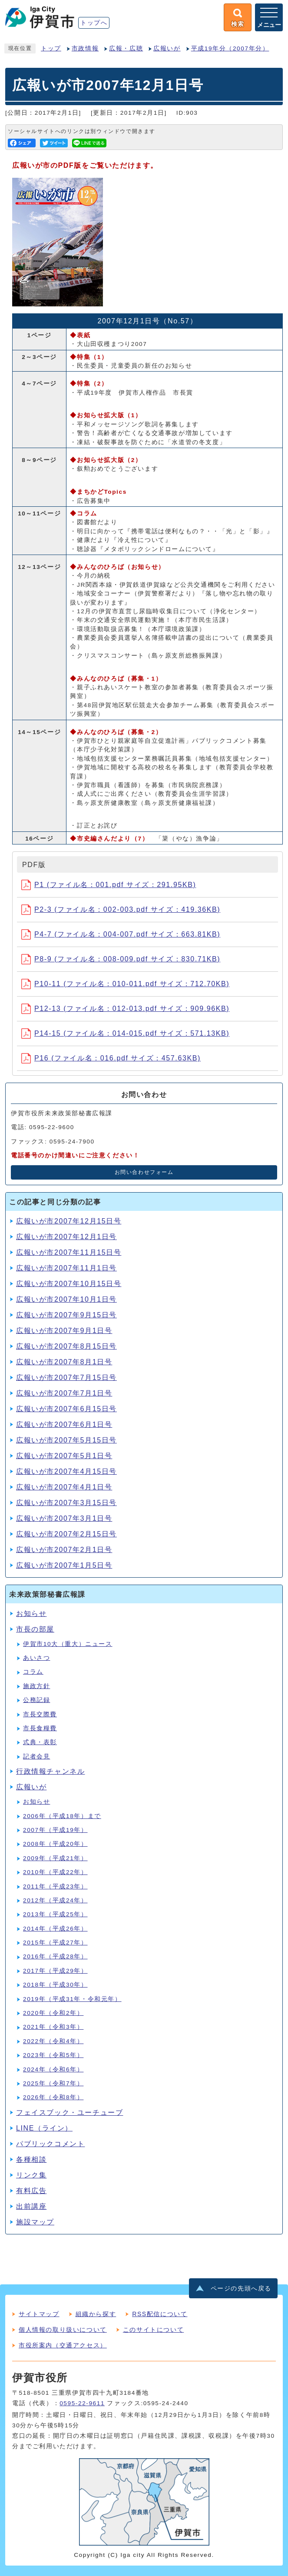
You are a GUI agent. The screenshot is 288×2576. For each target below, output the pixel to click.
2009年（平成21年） (55, 1858)
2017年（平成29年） (55, 1971)
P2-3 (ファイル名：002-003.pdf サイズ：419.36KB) (120, 909)
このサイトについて (153, 2329)
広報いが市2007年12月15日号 (68, 1221)
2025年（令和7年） (53, 2083)
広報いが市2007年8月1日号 (64, 1362)
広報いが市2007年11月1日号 (66, 1268)
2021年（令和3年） (53, 2027)
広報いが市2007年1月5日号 (64, 1565)
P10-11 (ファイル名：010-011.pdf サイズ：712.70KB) (125, 983)
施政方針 (36, 1686)
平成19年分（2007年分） (230, 48)
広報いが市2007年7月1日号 (64, 1393)
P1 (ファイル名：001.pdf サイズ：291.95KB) (108, 884)
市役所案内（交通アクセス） (63, 2345)
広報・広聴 (126, 48)
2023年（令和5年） (53, 2055)
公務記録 (36, 1700)
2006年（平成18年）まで (62, 1816)
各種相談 (31, 2159)
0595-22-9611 (82, 2403)
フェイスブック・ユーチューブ (69, 2112)
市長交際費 (40, 1714)
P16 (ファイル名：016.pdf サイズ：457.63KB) (111, 1058)
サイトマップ (39, 2313)
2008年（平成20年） (55, 1844)
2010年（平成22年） (55, 1872)
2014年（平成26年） (55, 1928)
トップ (51, 48)
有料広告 (31, 2190)
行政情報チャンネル (50, 1771)
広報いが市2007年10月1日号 (66, 1299)
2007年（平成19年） (55, 1830)
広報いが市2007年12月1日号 (66, 1236)
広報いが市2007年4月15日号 (66, 1471)
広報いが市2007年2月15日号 (66, 1534)
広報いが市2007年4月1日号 (64, 1487)
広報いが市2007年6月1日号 (64, 1424)
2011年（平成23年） (55, 1886)
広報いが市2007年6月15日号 (66, 1409)
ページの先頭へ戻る (241, 2288)
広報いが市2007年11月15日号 (68, 1252)
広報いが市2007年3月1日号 (64, 1518)
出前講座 (31, 2206)
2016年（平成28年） (55, 1956)
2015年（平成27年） (55, 1942)
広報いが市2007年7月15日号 (66, 1377)
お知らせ (31, 1613)
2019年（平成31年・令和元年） (72, 1999)
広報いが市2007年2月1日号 (64, 1549)
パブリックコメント (50, 2143)
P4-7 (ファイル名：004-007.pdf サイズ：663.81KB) (120, 934)
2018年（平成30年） (55, 1984)
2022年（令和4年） (53, 2041)
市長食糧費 (40, 1728)
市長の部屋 (35, 1629)
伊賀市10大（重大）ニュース (68, 1644)
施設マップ (35, 2222)
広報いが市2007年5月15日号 (66, 1440)
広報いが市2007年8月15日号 (66, 1346)
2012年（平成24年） (55, 1900)
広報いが (166, 48)
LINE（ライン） (44, 2128)
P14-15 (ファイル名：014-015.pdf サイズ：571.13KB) (125, 1033)
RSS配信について (159, 2313)
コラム (33, 1672)
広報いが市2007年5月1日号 (64, 1455)
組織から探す (96, 2313)
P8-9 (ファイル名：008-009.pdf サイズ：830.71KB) (120, 959)
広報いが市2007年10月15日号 (68, 1283)
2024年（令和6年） (53, 2069)
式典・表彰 (40, 1742)
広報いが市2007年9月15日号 (66, 1315)
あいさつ (36, 1658)
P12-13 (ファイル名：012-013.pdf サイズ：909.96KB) (125, 1008)
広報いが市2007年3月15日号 (66, 1502)
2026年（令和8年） (53, 2097)
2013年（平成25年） (55, 1914)
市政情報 (85, 48)
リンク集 (31, 2175)
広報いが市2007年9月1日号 (64, 1330)
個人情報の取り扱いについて (63, 2329)
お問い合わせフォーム (144, 1172)
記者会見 (36, 1756)
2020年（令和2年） (53, 2013)
